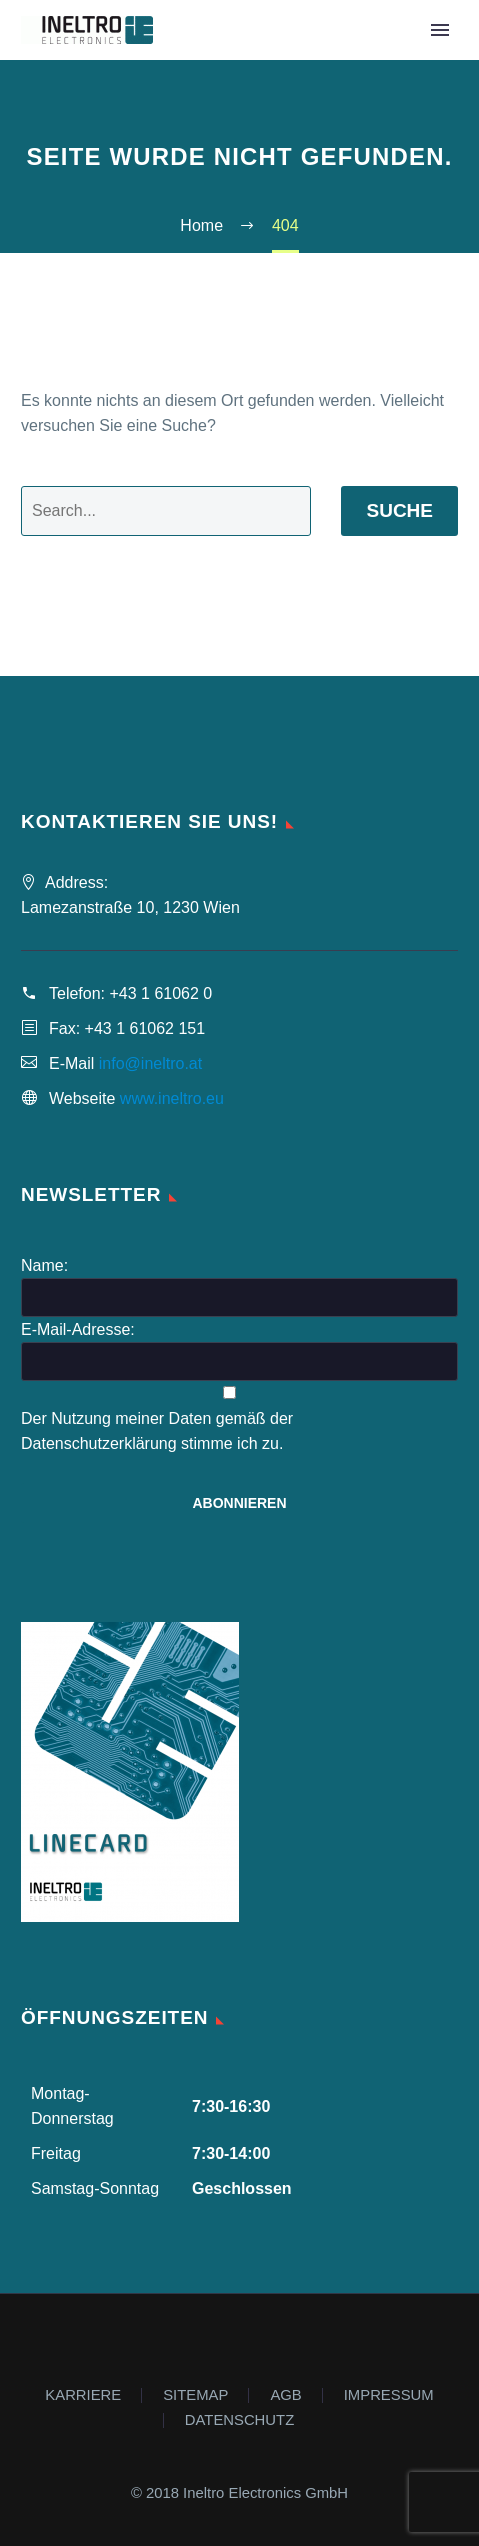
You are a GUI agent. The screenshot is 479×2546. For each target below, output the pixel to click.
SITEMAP (195, 2395)
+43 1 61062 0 (160, 993)
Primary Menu (440, 30)
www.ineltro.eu (172, 1098)
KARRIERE (83, 2395)
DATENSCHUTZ (239, 2420)
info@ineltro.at (150, 1063)
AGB (285, 2395)
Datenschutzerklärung (99, 1443)
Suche (399, 510)
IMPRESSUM (389, 2395)
